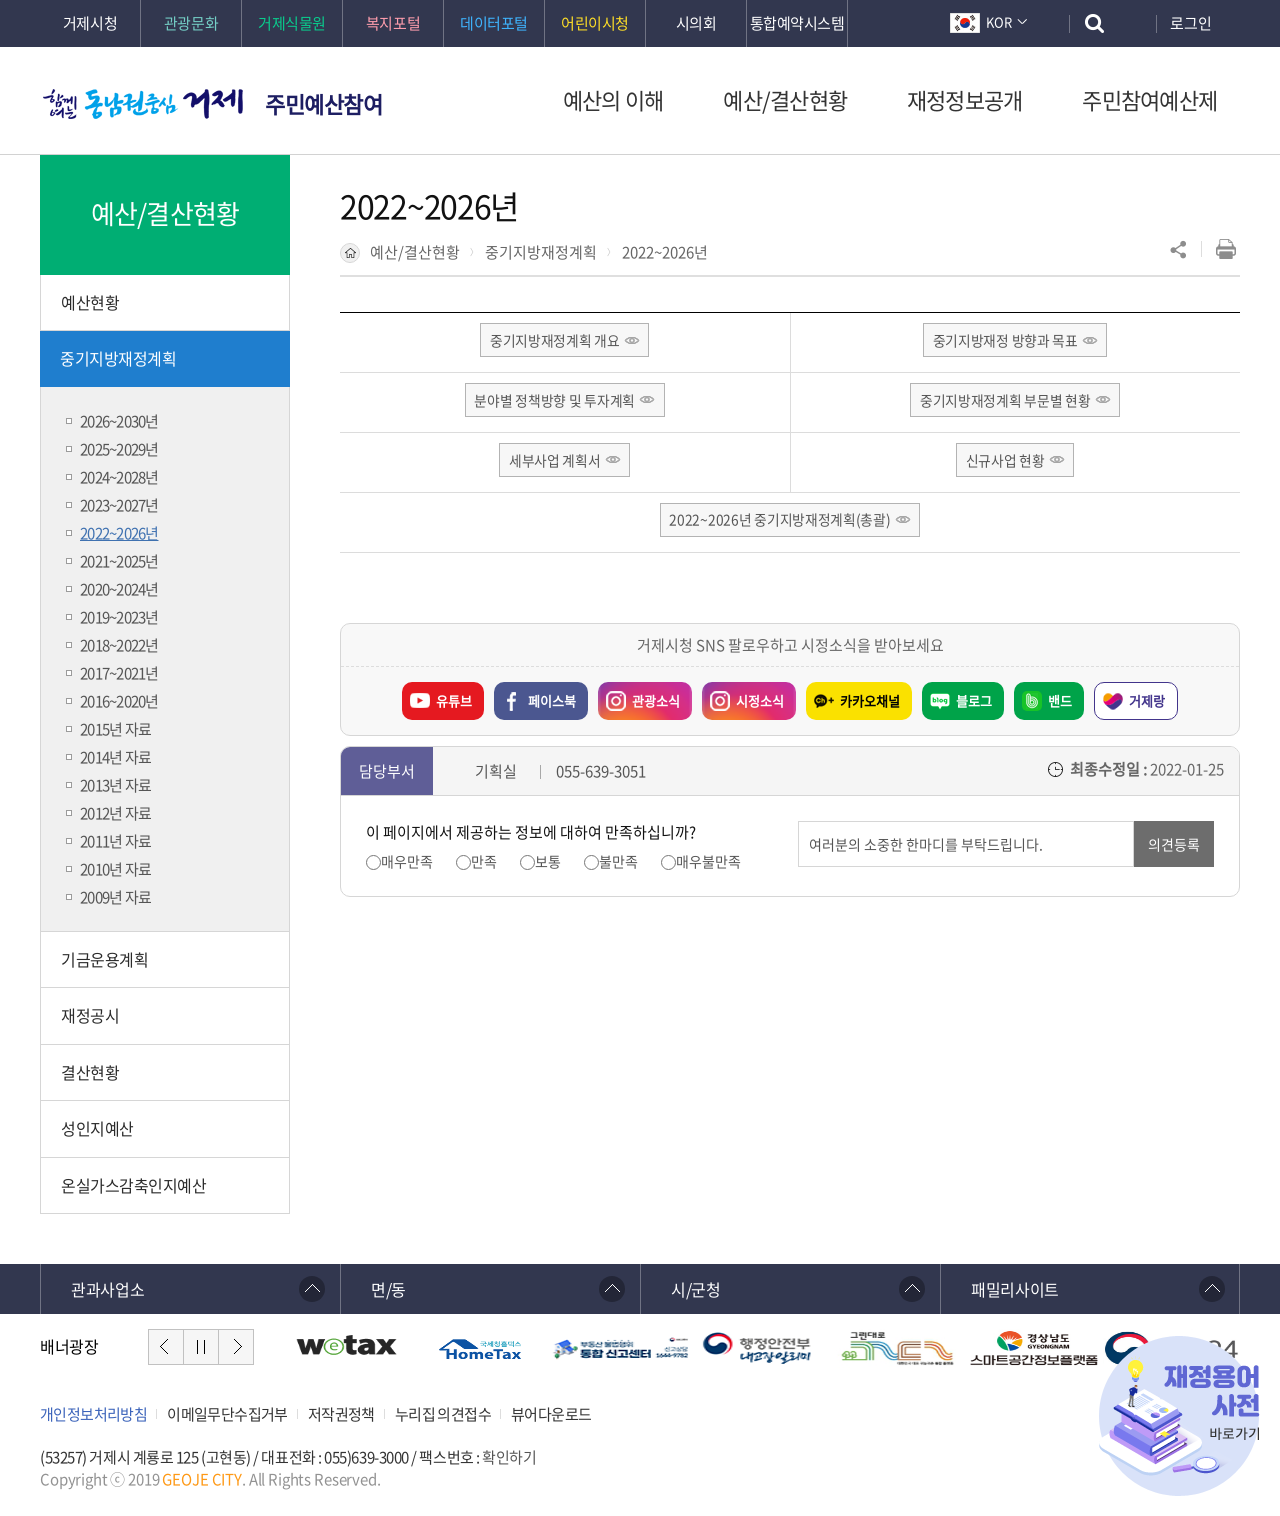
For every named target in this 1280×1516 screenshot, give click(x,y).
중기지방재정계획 (541, 252)
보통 (548, 864)
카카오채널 (870, 703)
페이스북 (552, 703)
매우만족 (407, 864)
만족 (484, 864)
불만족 (618, 864)
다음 (236, 1347)
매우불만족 (708, 864)
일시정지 (201, 1347)
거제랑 (1147, 703)
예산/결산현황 (415, 252)
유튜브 (454, 703)
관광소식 (656, 703)
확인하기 (509, 1457)
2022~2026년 (665, 252)
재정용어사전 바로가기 (1179, 1416)
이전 (166, 1347)
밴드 (1060, 703)
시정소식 (760, 703)
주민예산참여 (323, 103)
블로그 (974, 703)
